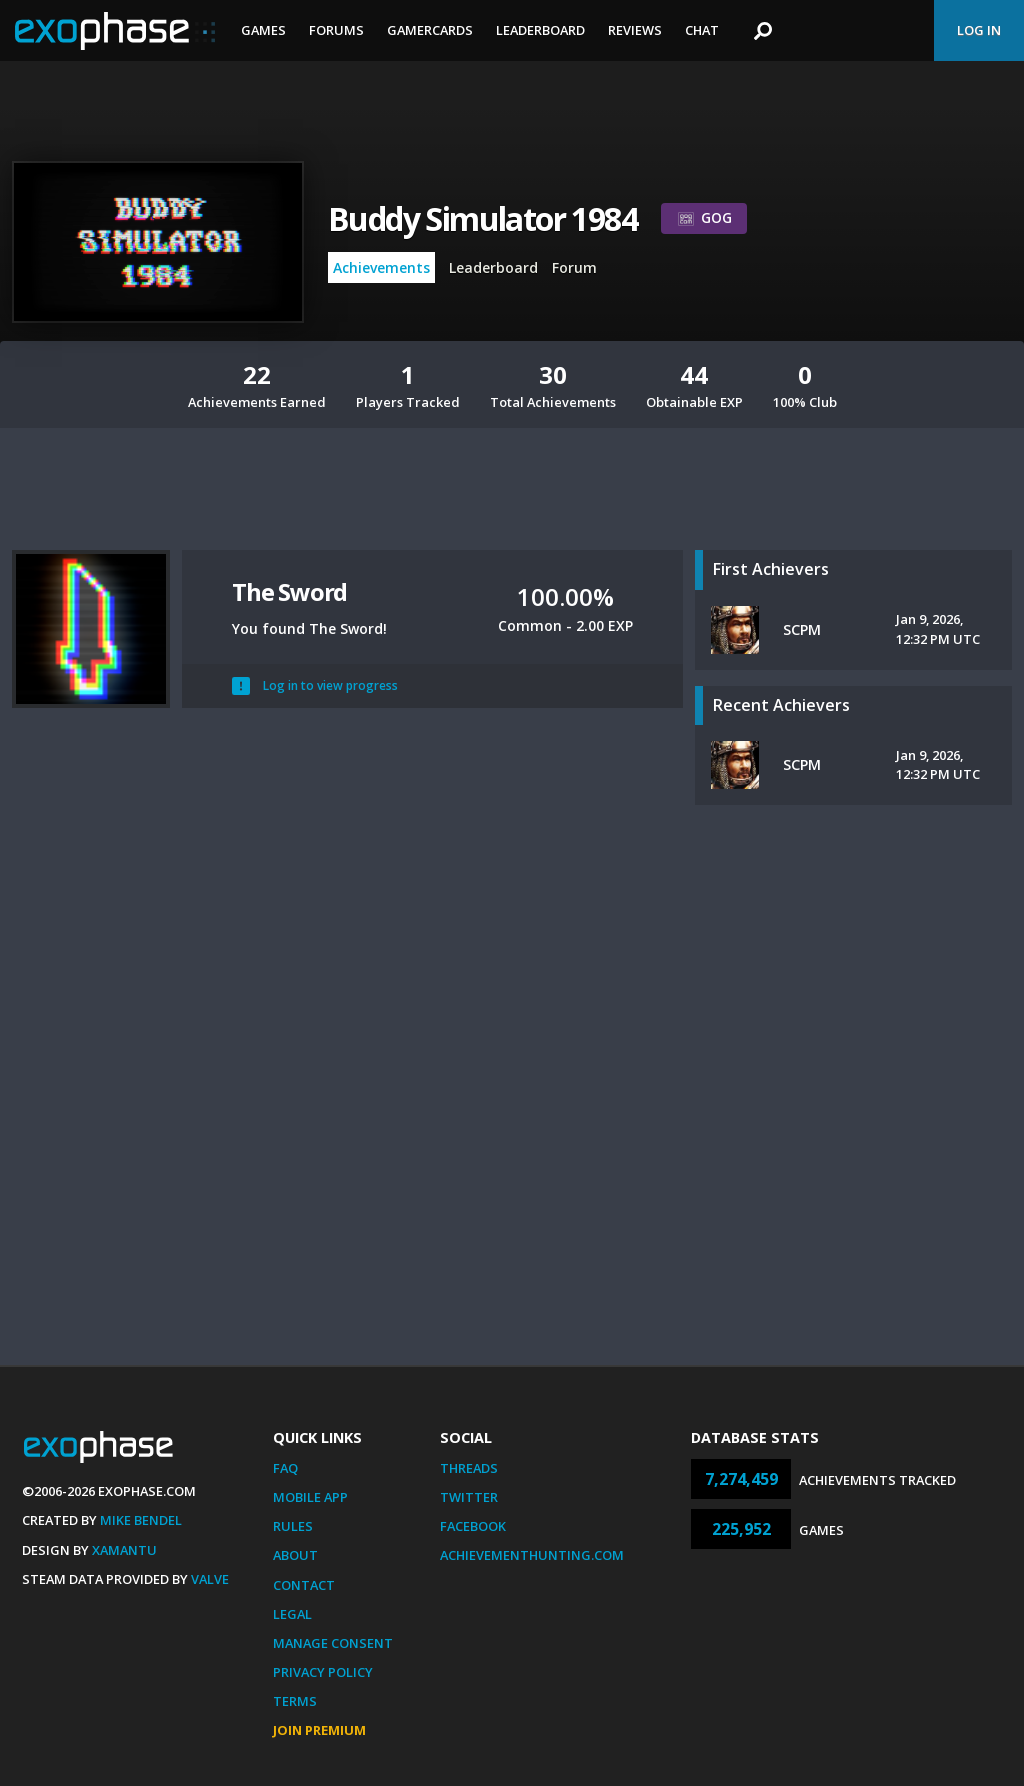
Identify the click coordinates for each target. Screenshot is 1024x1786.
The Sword (289, 591)
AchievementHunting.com (532, 1555)
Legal (292, 1614)
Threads (469, 1468)
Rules (293, 1526)
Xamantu (124, 1550)
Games (263, 30)
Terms (295, 1701)
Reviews (635, 30)
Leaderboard (540, 30)
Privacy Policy (323, 1672)
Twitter (469, 1497)
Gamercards (430, 30)
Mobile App (310, 1497)
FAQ (285, 1468)
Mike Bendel (141, 1520)
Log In (979, 30)
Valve (210, 1579)
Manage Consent (333, 1643)
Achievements (381, 267)
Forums (336, 30)
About (295, 1555)
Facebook (473, 1526)
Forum (574, 267)
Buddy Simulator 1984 (482, 218)
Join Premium (319, 1730)
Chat (702, 30)
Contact (304, 1585)
